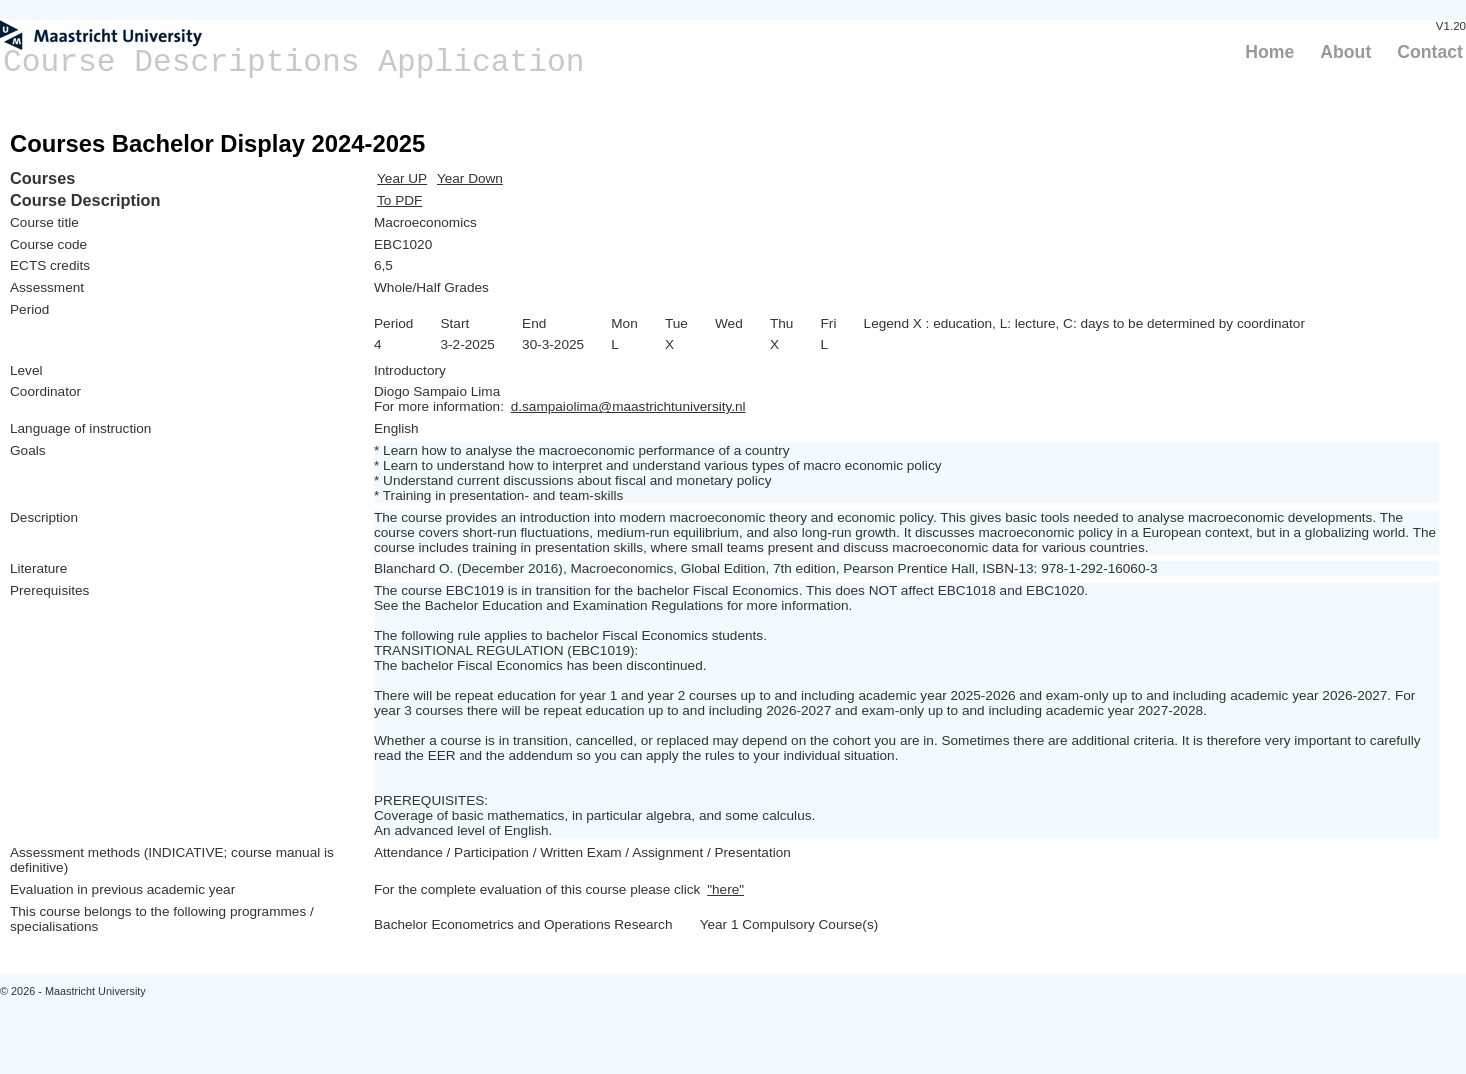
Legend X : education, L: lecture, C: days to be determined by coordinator (1084, 323)
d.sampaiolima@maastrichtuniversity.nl (628, 406)
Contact (1430, 52)
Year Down (470, 178)
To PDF (399, 200)
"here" (725, 889)
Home (1269, 52)
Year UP (402, 178)
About (1345, 52)
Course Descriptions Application (294, 62)
